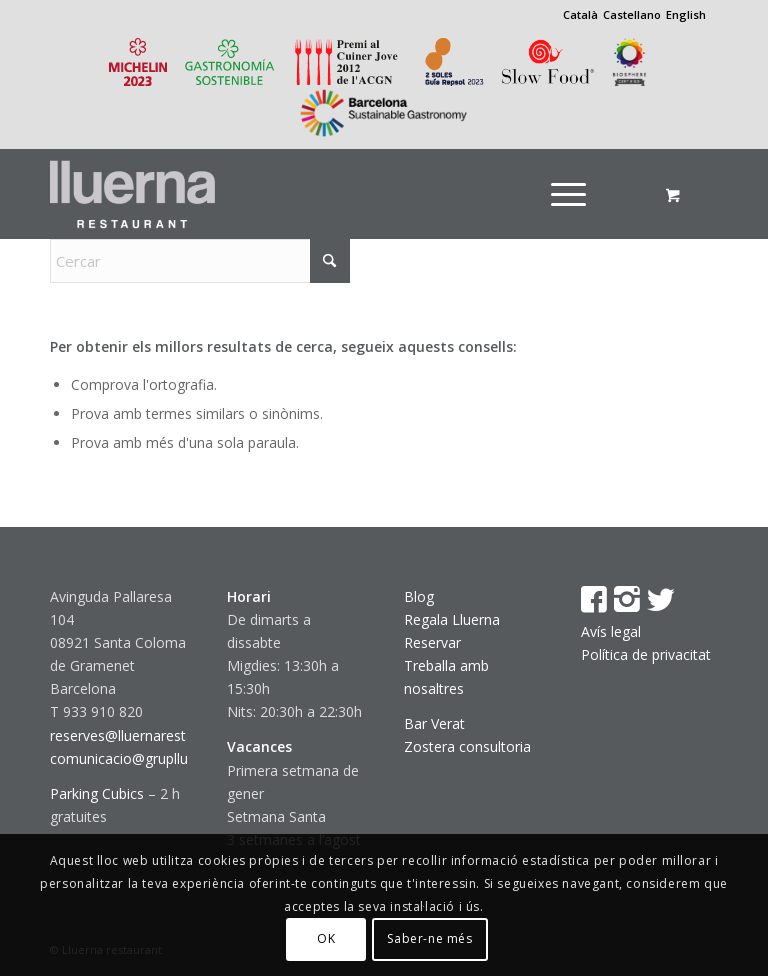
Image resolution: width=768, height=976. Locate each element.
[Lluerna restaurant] (132, 194)
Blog (419, 596)
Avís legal (611, 631)
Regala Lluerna (452, 619)
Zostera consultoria (467, 746)
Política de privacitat (646, 654)
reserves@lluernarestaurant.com (155, 735)
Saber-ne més (429, 938)
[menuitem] (575, 194)
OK (326, 938)
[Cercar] (200, 261)
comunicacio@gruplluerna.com (149, 758)
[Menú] (568, 194)
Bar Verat (434, 723)
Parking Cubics (97, 793)
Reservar (432, 642)
